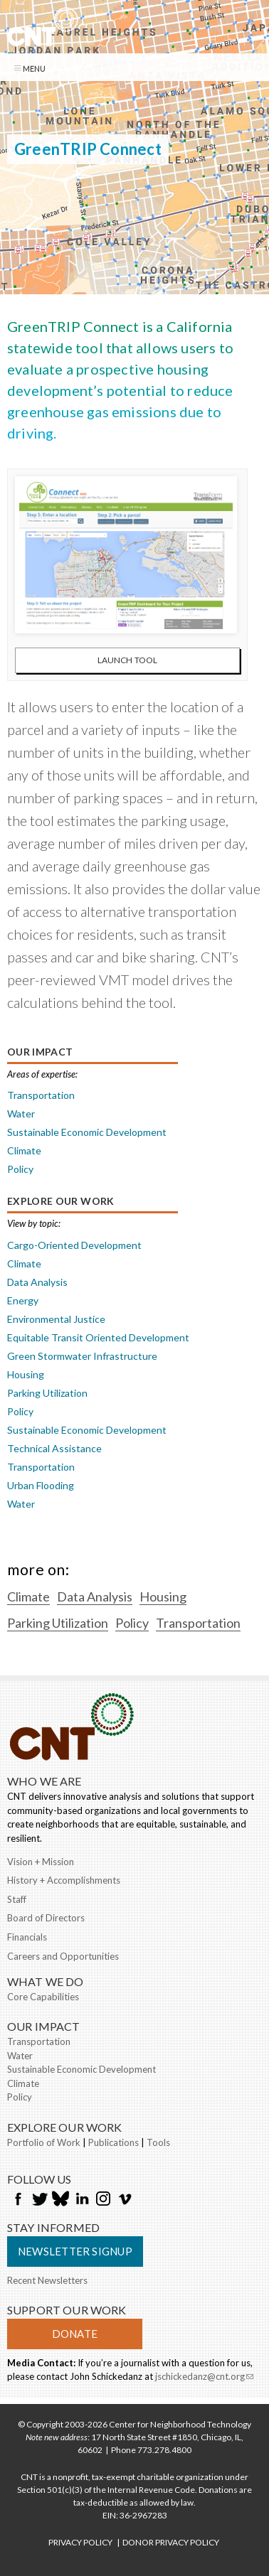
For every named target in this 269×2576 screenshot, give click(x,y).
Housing (25, 1374)
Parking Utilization (47, 1393)
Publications (113, 2142)
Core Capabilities (43, 1996)
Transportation (41, 1095)
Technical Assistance (54, 1448)
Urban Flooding (40, 1485)
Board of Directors (46, 1917)
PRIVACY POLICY (80, 2542)
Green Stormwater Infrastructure (82, 1356)
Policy (20, 1169)
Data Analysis (37, 1282)
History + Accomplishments (63, 1880)
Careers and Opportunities (63, 1956)
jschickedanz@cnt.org (204, 2378)
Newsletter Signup (75, 2251)
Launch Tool (127, 660)
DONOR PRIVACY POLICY (170, 2542)
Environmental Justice (56, 1319)
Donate (74, 2333)
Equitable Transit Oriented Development (98, 1337)
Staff (16, 1899)
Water (21, 1113)
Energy (22, 1300)
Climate (24, 1150)
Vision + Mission (40, 1861)
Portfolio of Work (43, 2142)
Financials (27, 1937)
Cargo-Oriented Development (74, 1245)
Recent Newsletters (47, 2280)
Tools (158, 2142)
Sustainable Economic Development (87, 1132)
